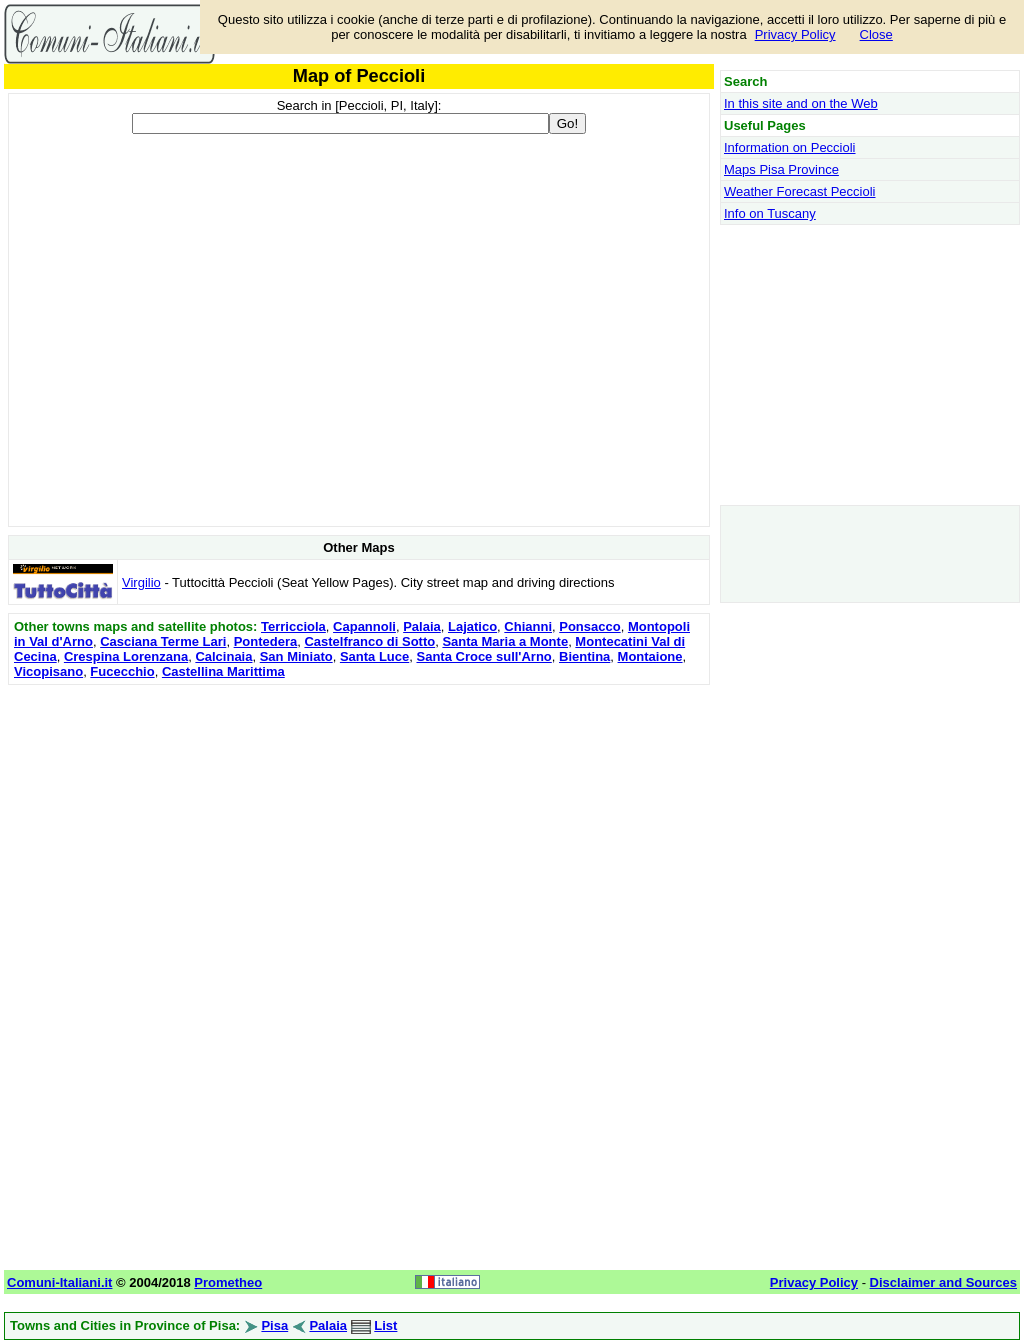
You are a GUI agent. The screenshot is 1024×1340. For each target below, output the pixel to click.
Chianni (528, 626)
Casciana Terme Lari (163, 641)
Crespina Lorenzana (126, 656)
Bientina (584, 656)
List (385, 1325)
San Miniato (296, 656)
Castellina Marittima (223, 671)
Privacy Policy (795, 34)
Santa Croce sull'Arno (483, 656)
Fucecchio (122, 671)
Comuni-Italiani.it (59, 1282)
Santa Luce (374, 656)
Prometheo (228, 1282)
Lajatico (472, 626)
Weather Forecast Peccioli (800, 191)
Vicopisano (48, 671)
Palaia (422, 626)
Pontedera (266, 641)
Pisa (274, 1325)
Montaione (650, 656)
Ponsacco (589, 626)
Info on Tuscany (770, 213)
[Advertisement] (359, 830)
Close (876, 34)
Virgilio (141, 582)
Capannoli (364, 626)
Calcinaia (223, 656)
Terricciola (293, 626)
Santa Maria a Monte (505, 641)
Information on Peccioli (790, 147)
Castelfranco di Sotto (369, 641)
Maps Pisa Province (781, 169)
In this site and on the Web (801, 103)
